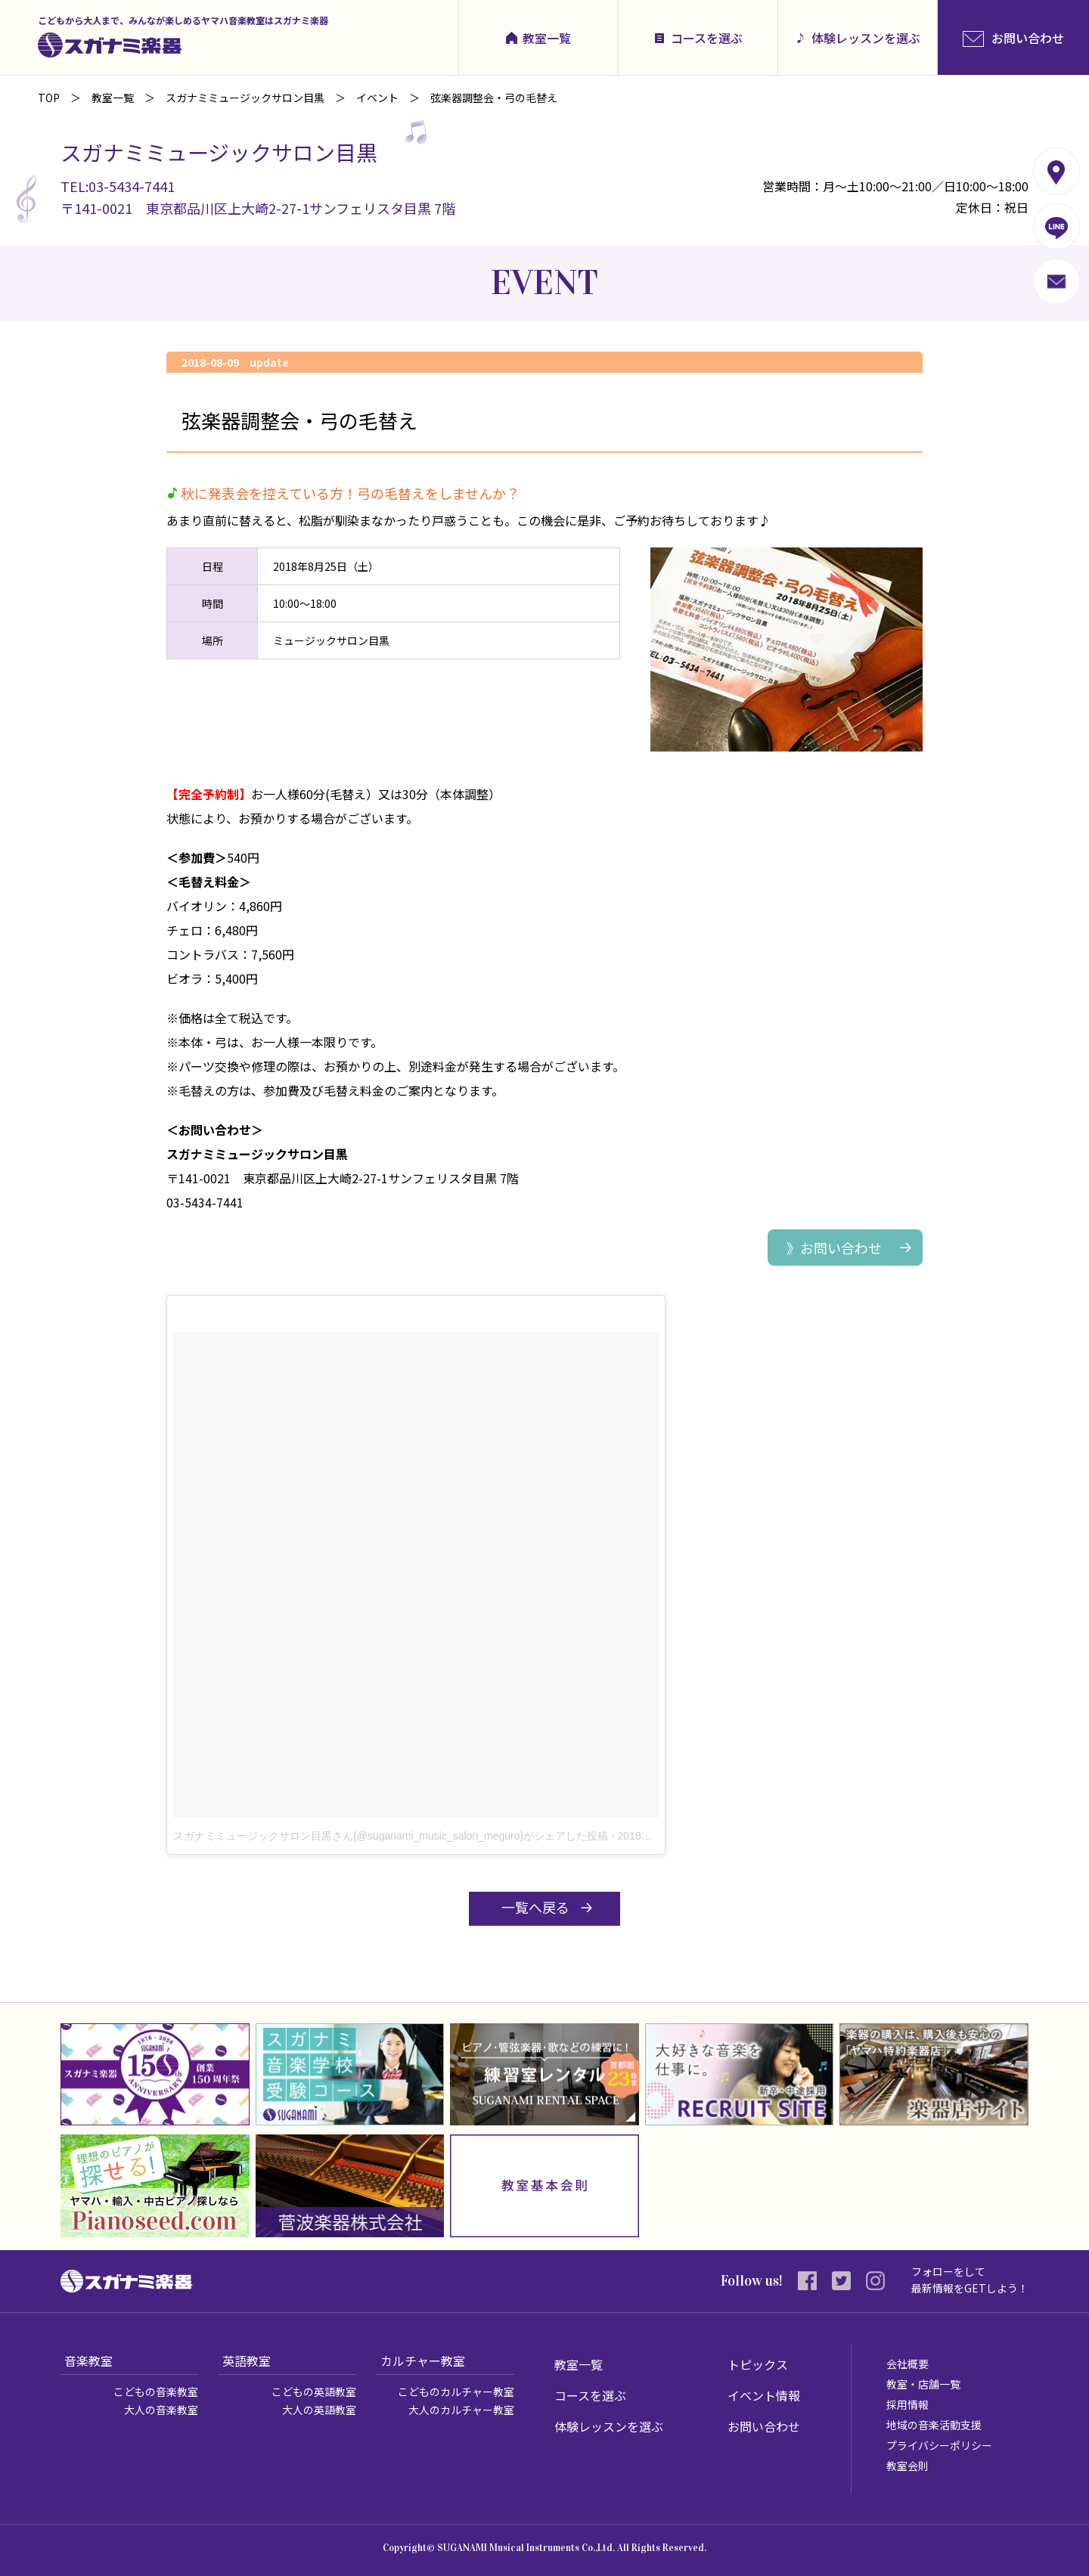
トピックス (758, 2364)
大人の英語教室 (319, 2409)
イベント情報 (764, 2395)
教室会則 (907, 2465)
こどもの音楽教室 (155, 2391)
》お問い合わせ (834, 1247)
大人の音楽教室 (161, 2409)
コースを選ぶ (707, 38)
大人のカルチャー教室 (461, 2409)
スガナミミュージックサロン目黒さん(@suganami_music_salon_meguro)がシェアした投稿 (390, 1836)
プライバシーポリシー (939, 2445)
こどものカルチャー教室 (456, 2391)
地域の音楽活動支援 (934, 2424)
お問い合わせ (764, 2426)
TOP (49, 97)
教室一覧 (547, 38)
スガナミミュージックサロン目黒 (245, 97)
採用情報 (907, 2404)
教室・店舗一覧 (923, 2384)
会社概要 (907, 2363)
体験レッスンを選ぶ (865, 38)
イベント (377, 97)
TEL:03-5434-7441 (117, 186)
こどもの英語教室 (313, 2391)
